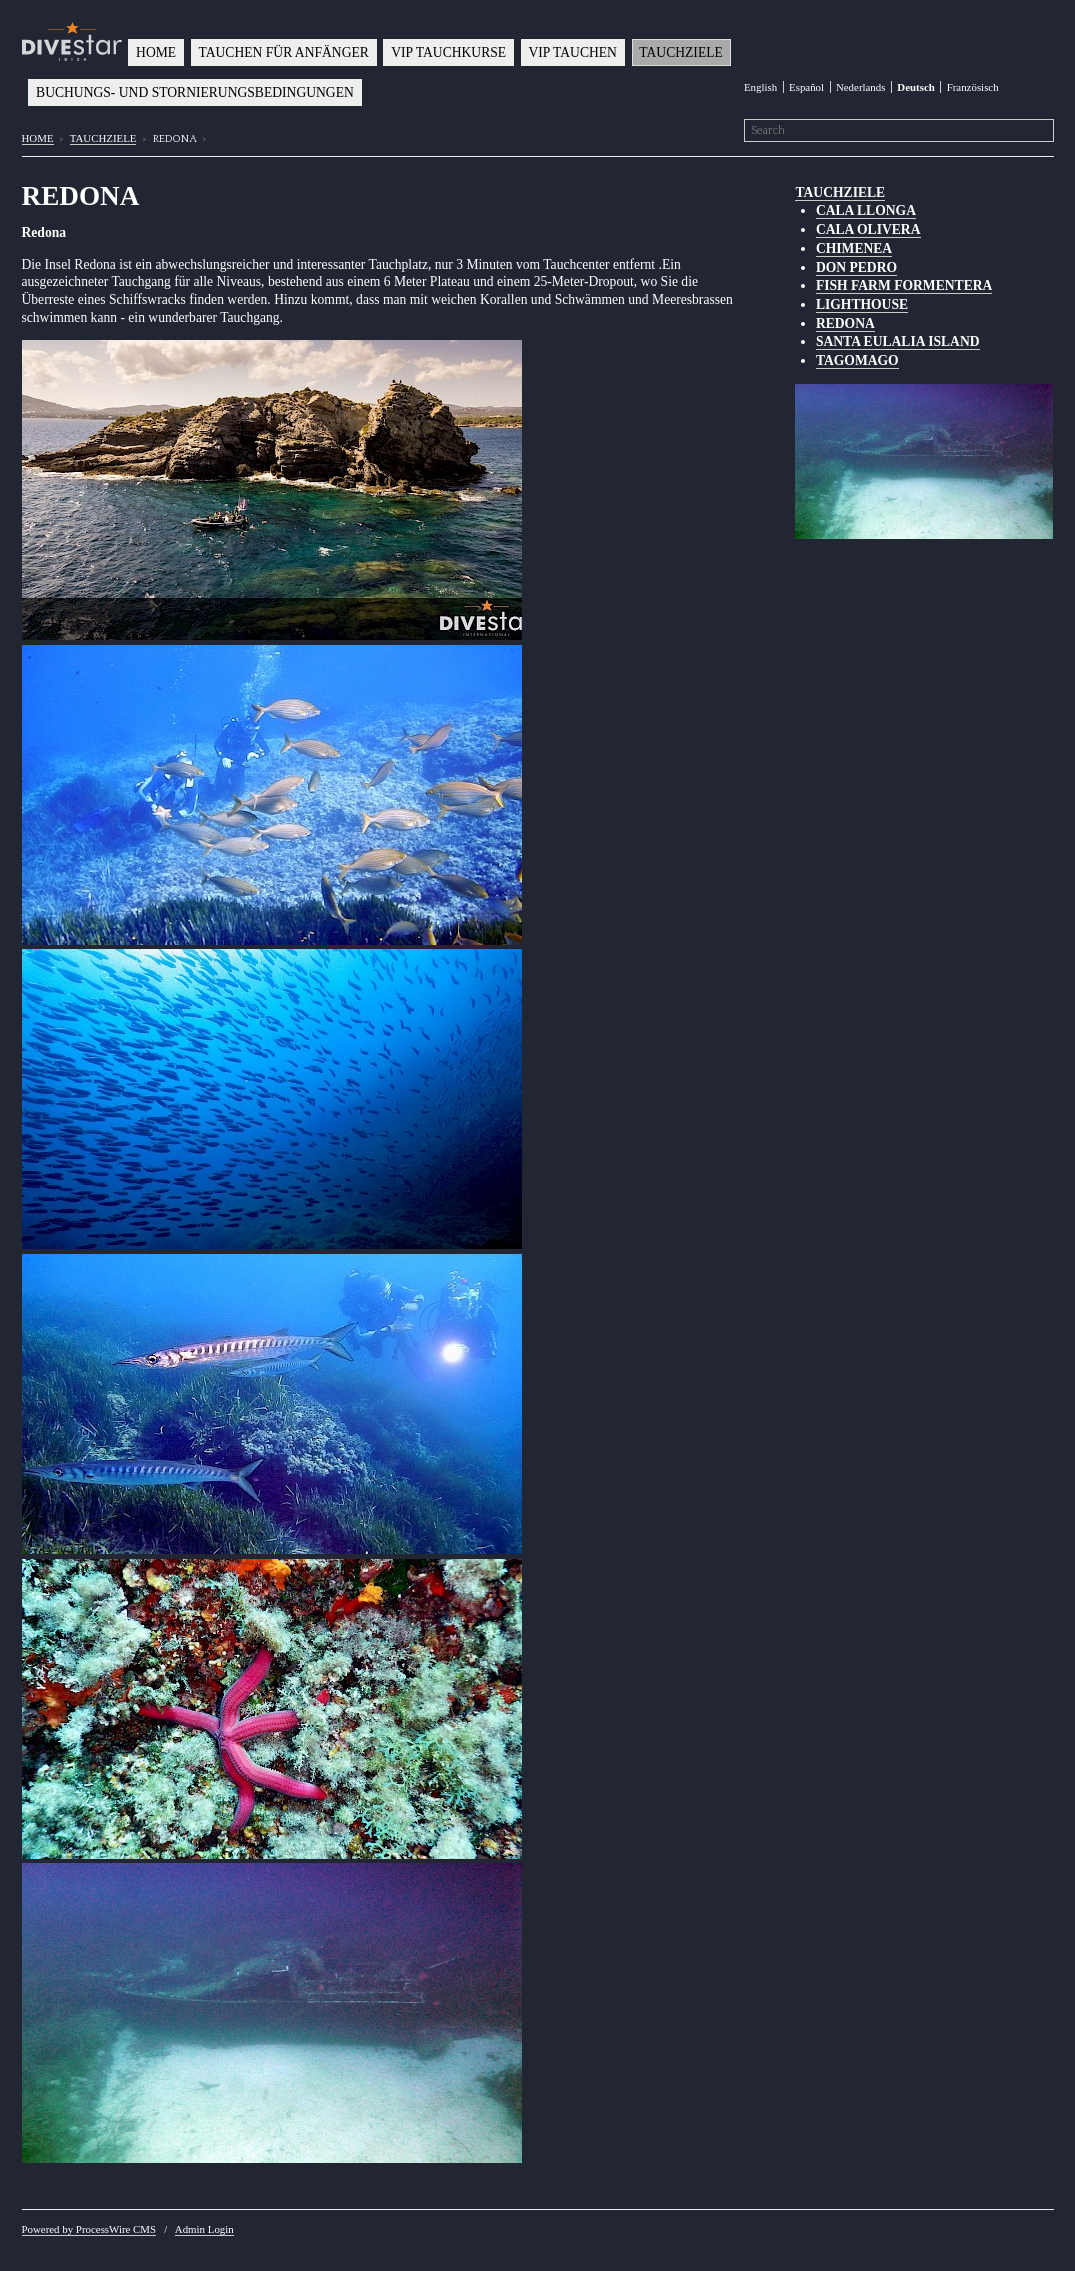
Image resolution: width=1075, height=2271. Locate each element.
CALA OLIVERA (868, 229)
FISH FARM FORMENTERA (904, 285)
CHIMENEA (854, 248)
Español (806, 87)
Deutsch (915, 87)
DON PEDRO (856, 267)
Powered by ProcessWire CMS (89, 2229)
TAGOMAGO (857, 360)
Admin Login (204, 2229)
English (760, 87)
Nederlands (861, 87)
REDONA (845, 323)
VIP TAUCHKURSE (448, 52)
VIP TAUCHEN (573, 52)
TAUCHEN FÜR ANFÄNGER (284, 52)
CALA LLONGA (866, 210)
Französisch (973, 87)
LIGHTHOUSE (862, 304)
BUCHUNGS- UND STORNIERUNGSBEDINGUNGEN (195, 92)
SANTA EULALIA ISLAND (898, 341)
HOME (156, 52)
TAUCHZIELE (680, 52)
